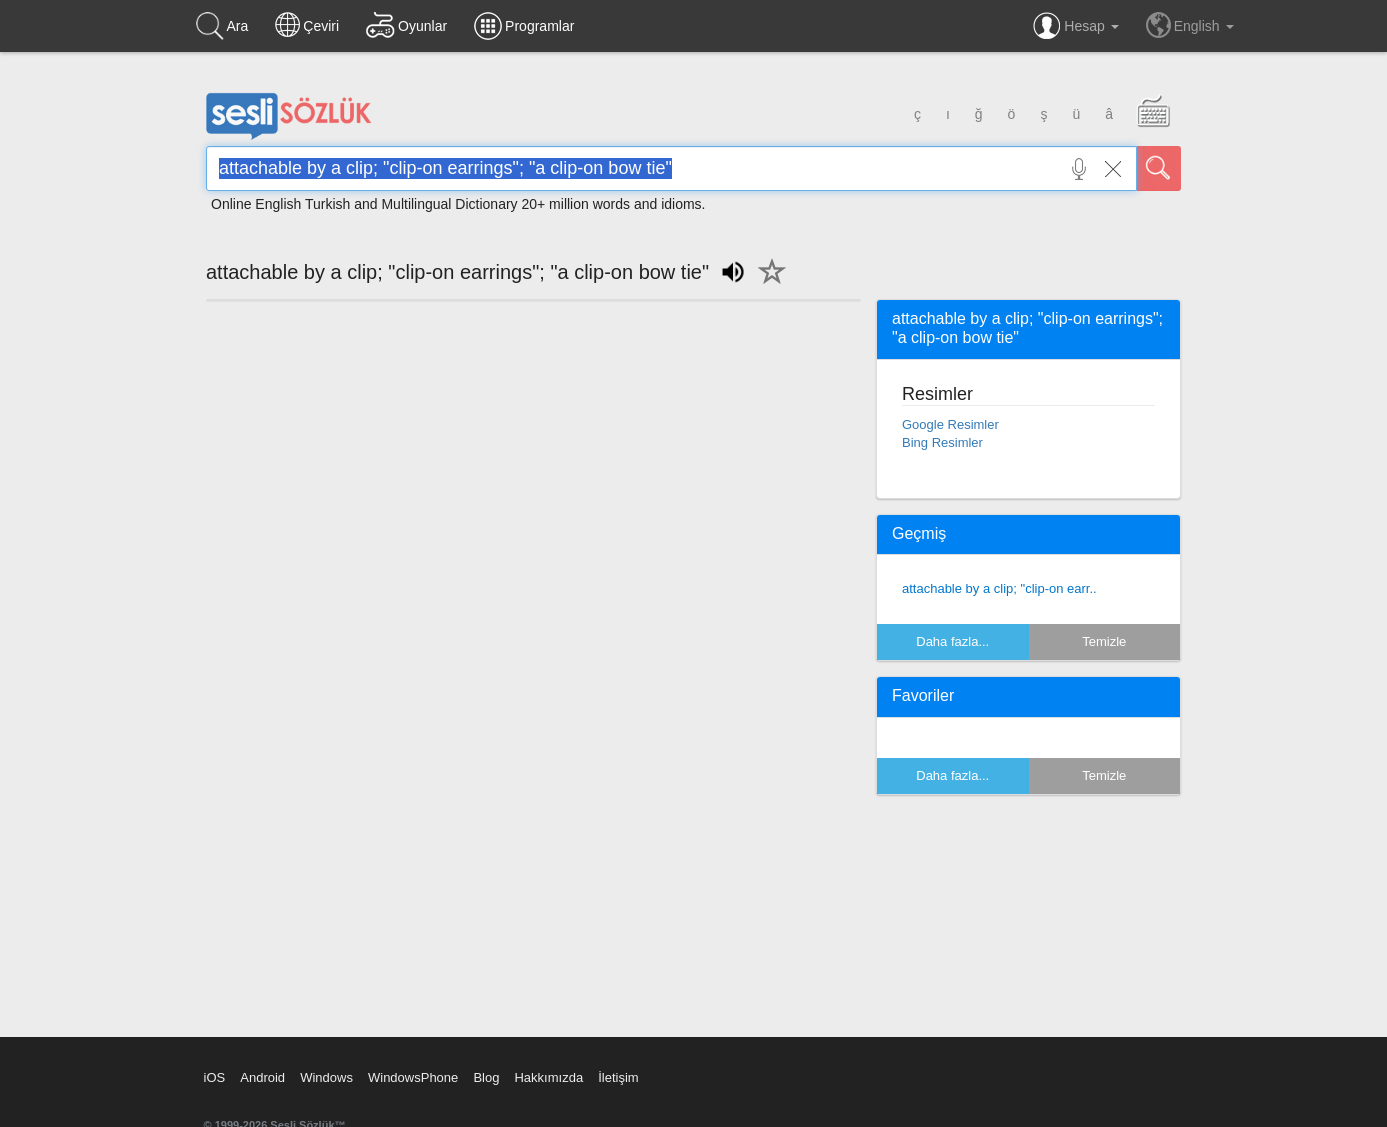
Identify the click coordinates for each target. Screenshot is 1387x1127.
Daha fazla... (952, 641)
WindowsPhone (413, 1077)
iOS (215, 1077)
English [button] (1190, 25)
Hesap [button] (1075, 26)
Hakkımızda (548, 1077)
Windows (326, 1077)
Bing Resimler (942, 442)
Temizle (1104, 641)
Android (262, 1077)
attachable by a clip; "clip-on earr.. (999, 588)
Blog (486, 1077)
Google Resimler (950, 424)
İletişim (618, 1077)
